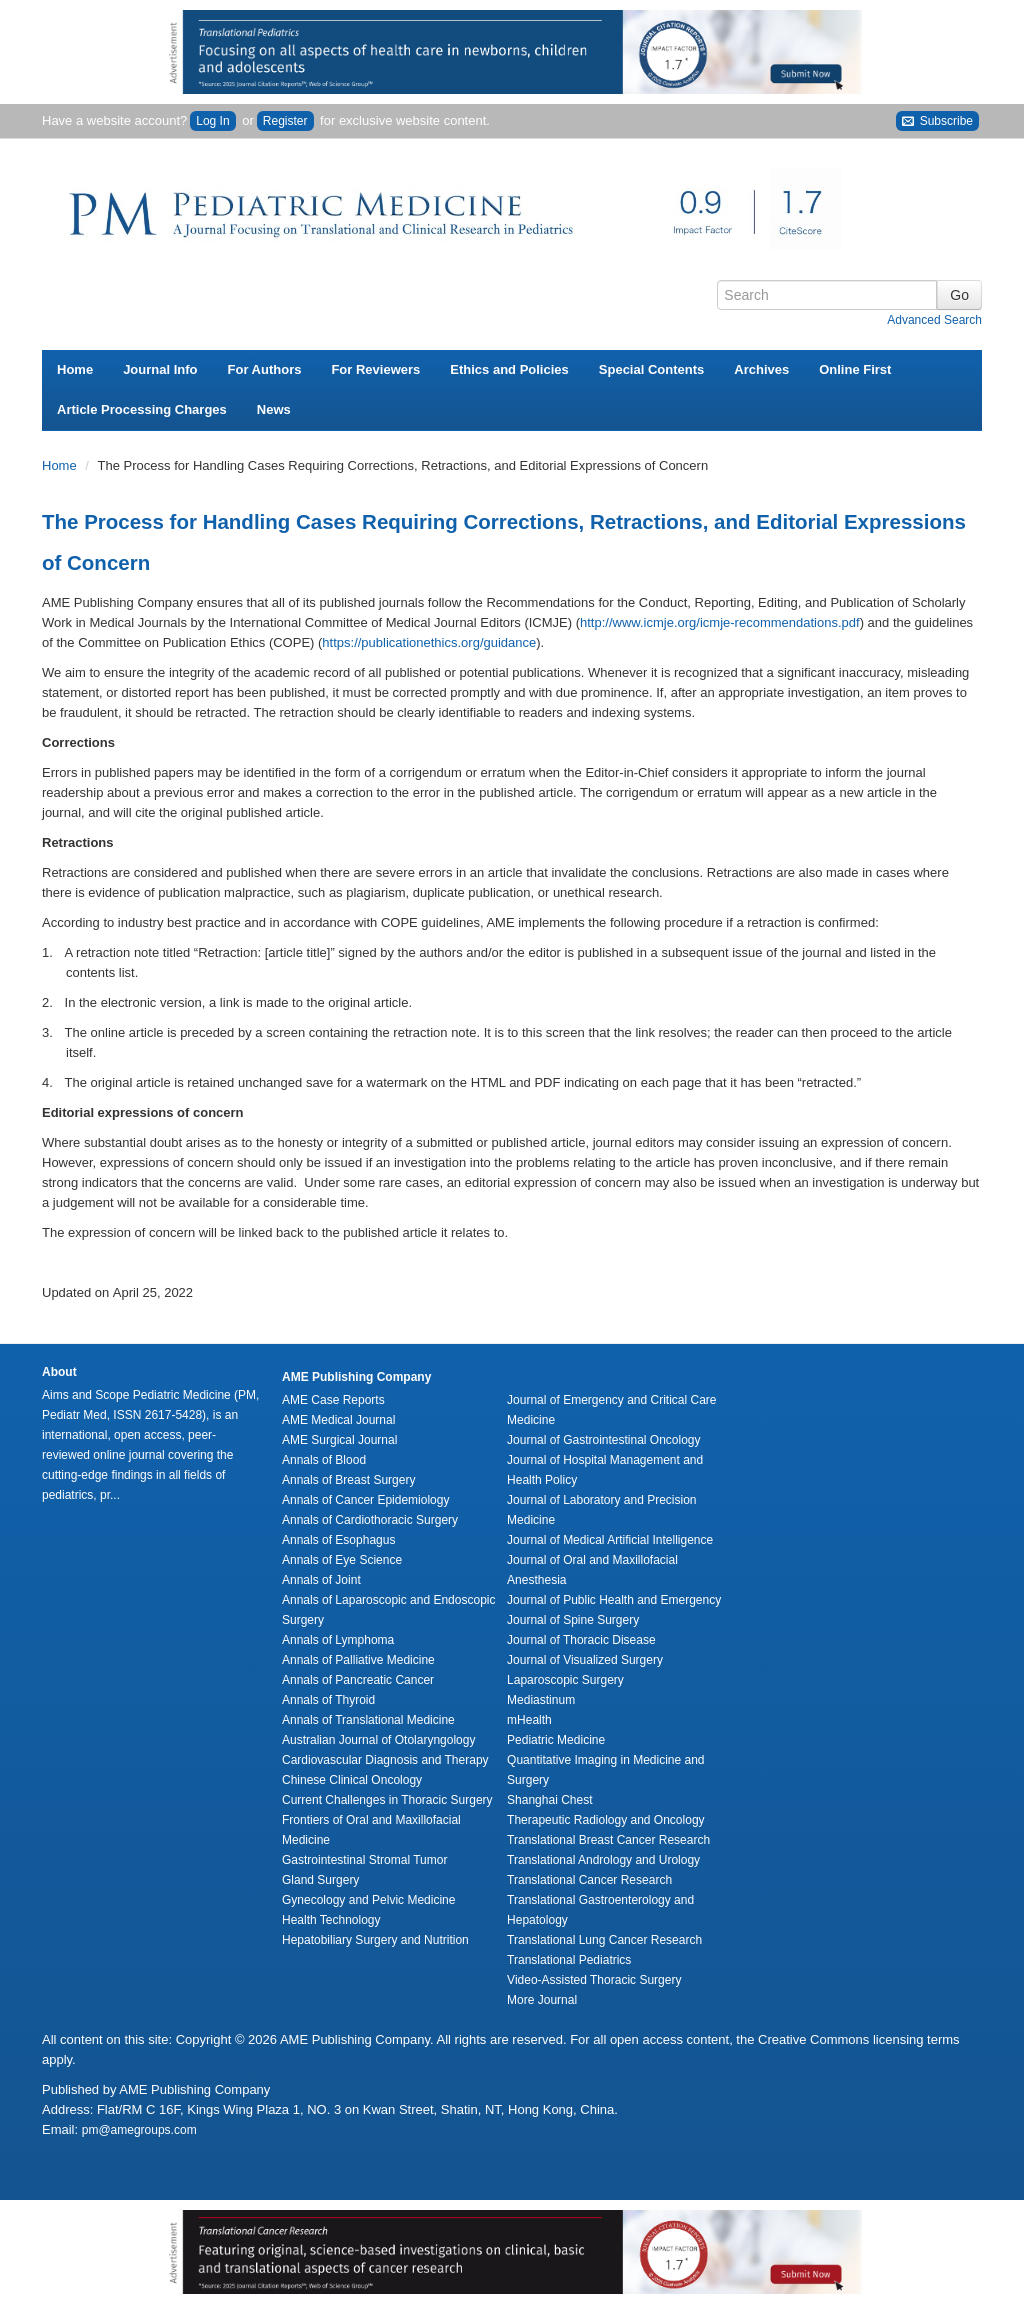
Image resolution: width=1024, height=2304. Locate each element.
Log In (212, 121)
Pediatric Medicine (556, 1740)
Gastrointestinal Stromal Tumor (364, 1860)
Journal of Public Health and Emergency (614, 1600)
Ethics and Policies (509, 369)
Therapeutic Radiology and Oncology (605, 1820)
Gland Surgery (320, 1880)
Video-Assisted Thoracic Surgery (594, 1980)
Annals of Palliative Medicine (358, 1660)
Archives (761, 369)
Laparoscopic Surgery (565, 1680)
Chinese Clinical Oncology (352, 1780)
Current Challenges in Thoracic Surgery (387, 1800)
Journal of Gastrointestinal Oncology (603, 1440)
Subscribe (937, 121)
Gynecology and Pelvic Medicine (368, 1900)
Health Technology (331, 1920)
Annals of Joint (321, 1580)
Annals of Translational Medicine (368, 1720)
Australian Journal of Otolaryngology (378, 1740)
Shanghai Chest (549, 1800)
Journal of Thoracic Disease (581, 1640)
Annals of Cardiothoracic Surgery (370, 1520)
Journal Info (160, 369)
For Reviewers (375, 369)
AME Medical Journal (338, 1420)
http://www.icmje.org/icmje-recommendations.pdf (720, 622)
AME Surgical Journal (339, 1440)
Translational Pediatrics (569, 1960)
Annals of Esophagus (338, 1540)
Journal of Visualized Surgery (585, 1660)
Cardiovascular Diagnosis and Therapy (385, 1760)
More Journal (542, 2000)
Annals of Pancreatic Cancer (358, 1680)
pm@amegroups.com (139, 2130)
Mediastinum (541, 1700)
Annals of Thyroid (328, 1700)
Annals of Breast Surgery (348, 1480)
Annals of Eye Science (342, 1560)
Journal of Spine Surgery (573, 1620)
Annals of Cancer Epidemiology (365, 1500)
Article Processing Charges (142, 409)
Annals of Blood (324, 1460)
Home (75, 369)
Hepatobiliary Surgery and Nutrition (375, 1940)
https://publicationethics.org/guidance (429, 642)
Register (285, 121)
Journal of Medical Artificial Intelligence (610, 1540)
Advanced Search (934, 320)
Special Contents (651, 369)
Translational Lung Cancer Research (604, 1940)
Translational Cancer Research (589, 1880)
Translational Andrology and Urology (603, 1860)
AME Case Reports (333, 1400)
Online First (855, 369)
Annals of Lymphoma (338, 1640)
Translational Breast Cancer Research (608, 1840)
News (274, 409)
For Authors (265, 369)
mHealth (529, 1720)
